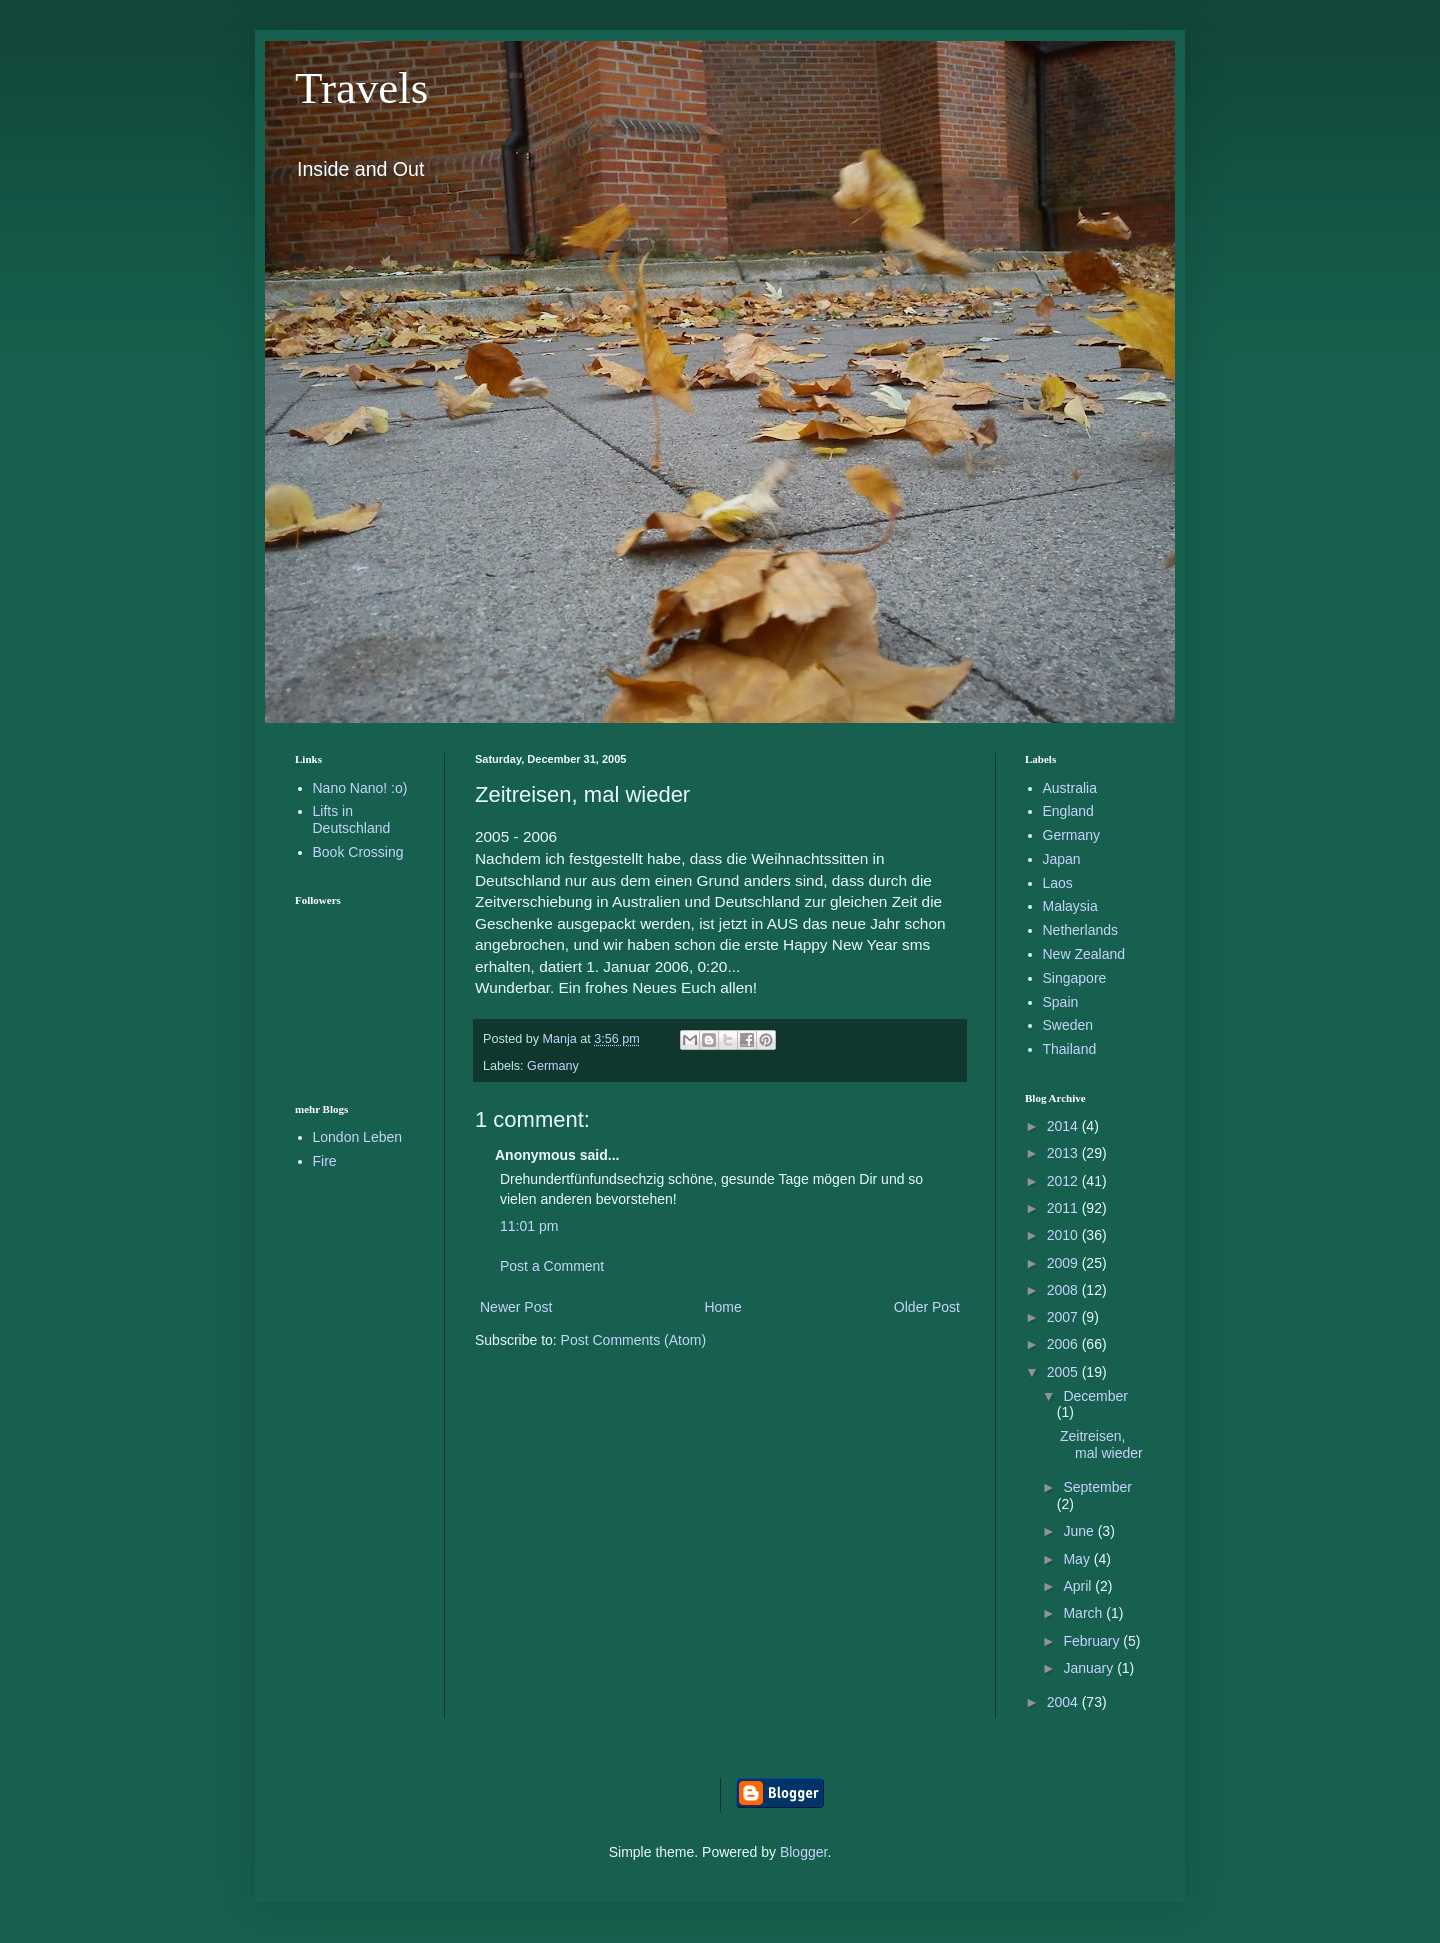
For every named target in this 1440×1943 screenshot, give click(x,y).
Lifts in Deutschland (352, 819)
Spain (1061, 1002)
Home (722, 1307)
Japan (1062, 859)
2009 (1064, 1263)
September (1097, 1487)
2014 (1064, 1126)
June (1080, 1531)
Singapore (1075, 978)
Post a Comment (552, 1266)
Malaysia (1070, 906)
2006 (1064, 1344)
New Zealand (1084, 954)
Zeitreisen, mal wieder (1101, 1444)
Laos (1058, 883)
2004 (1064, 1702)
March (1084, 1613)
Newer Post (516, 1307)
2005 (1064, 1372)
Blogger (803, 1852)
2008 (1064, 1290)
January (1090, 1668)
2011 (1064, 1208)
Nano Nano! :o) (360, 788)
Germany (553, 1066)
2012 (1064, 1181)
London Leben (358, 1137)
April (1079, 1586)
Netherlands (1081, 930)
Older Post (927, 1307)
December (1095, 1396)
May (1078, 1559)
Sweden (1068, 1025)
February (1093, 1641)
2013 (1064, 1153)
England (1068, 811)
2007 (1064, 1317)
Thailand (1070, 1049)
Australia (1070, 788)
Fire (325, 1161)
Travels (361, 88)
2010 (1064, 1235)
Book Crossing (358, 852)
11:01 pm (529, 1226)
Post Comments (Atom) (633, 1340)
